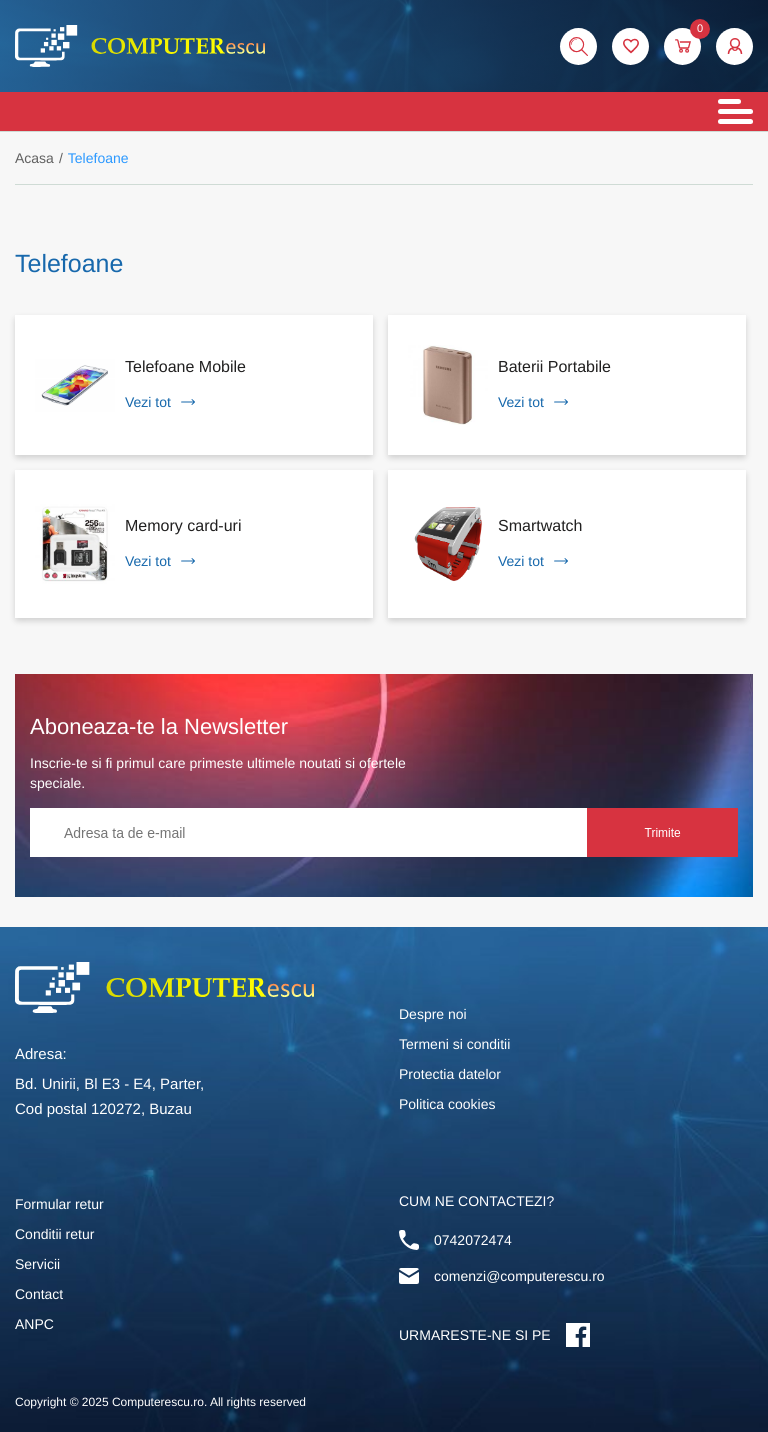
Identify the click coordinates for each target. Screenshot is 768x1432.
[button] (734, 46)
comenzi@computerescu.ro (519, 1276)
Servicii (37, 1264)
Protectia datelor (450, 1074)
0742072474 (473, 1240)
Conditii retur (54, 1234)
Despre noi (433, 1014)
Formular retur (59, 1204)
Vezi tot (160, 402)
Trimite (663, 833)
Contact (39, 1294)
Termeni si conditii (454, 1044)
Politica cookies (447, 1104)
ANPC (34, 1324)
